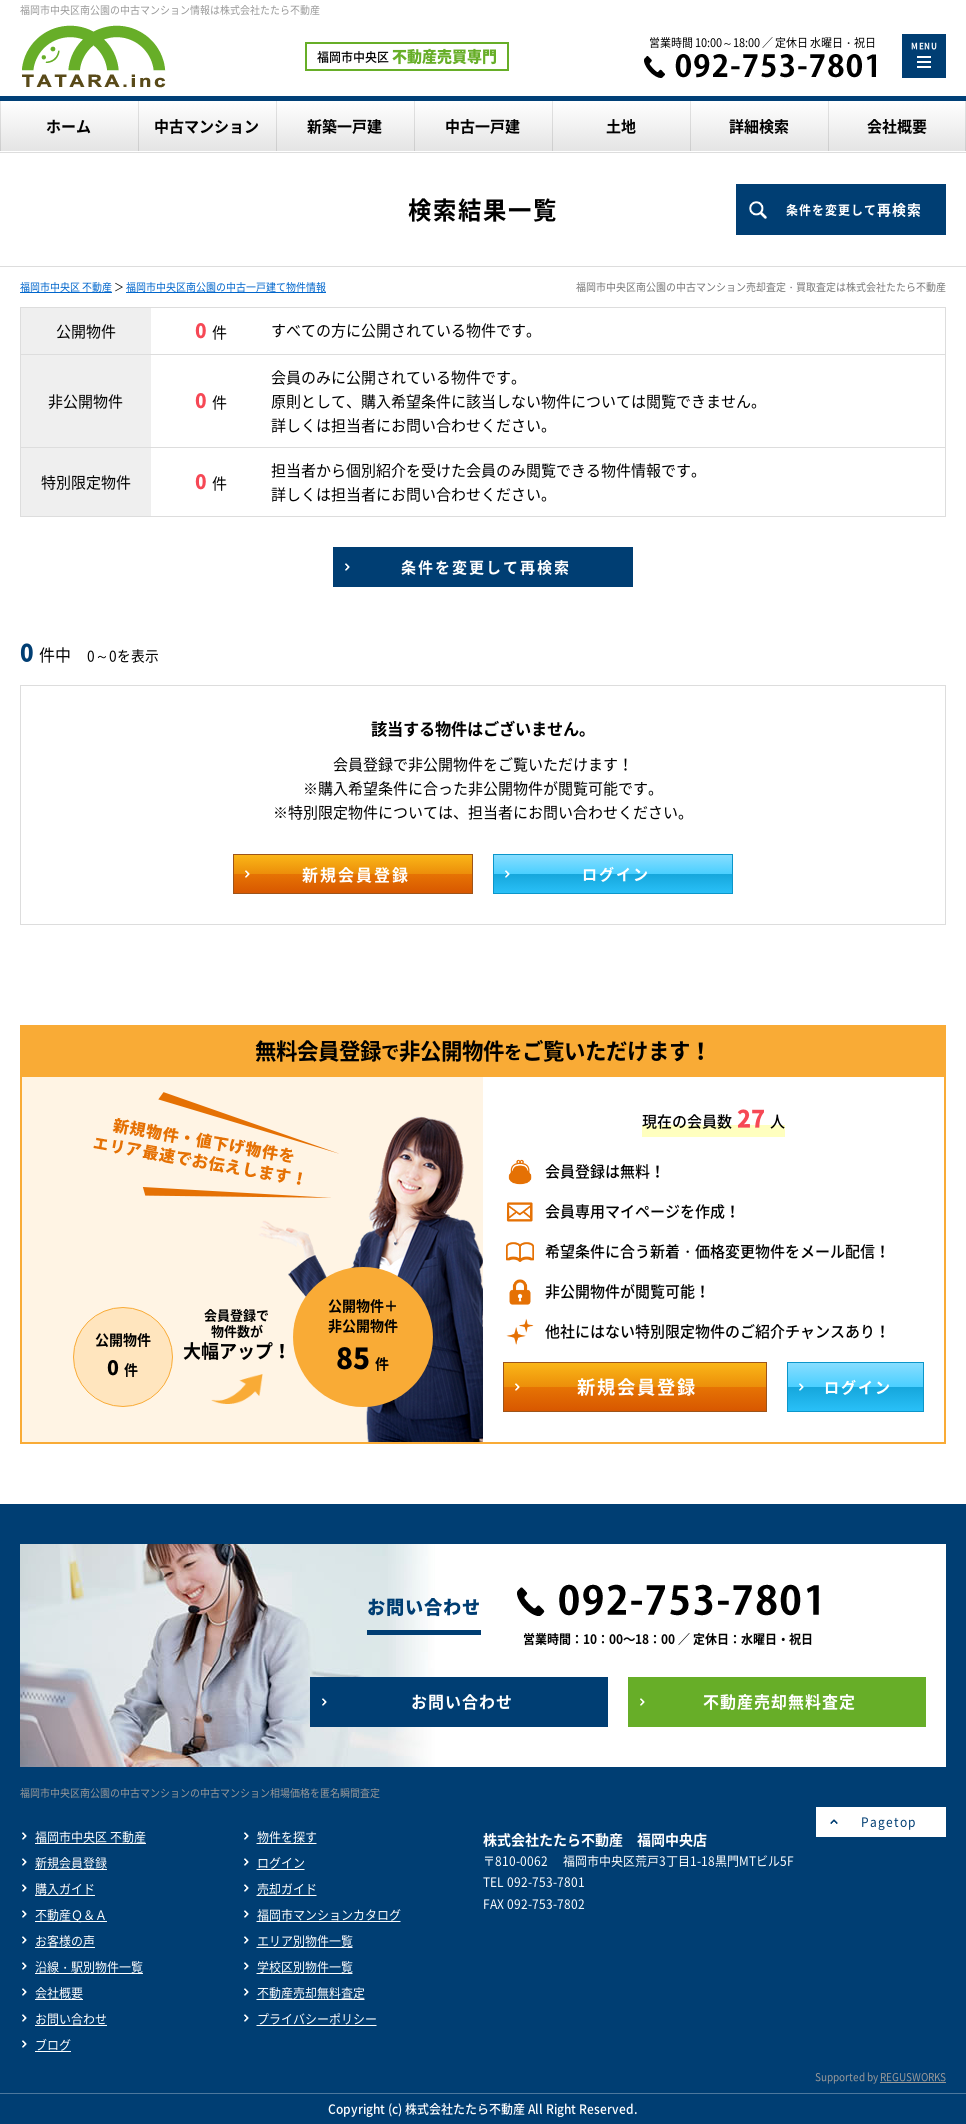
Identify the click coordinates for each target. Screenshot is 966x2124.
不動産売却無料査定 (311, 1993)
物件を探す (287, 1837)
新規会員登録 (71, 1863)
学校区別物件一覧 (305, 1967)
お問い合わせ (71, 2019)
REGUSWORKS (913, 2076)
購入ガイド (65, 1889)
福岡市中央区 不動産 (66, 286)
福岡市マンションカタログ (329, 1915)
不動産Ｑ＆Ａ (71, 1915)
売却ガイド (287, 1889)
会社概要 (59, 1993)
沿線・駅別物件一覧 (89, 1967)
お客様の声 (65, 1941)
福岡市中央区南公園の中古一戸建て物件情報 (226, 286)
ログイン (281, 1863)
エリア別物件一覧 (305, 1941)
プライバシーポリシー (317, 2019)
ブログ (53, 2045)
